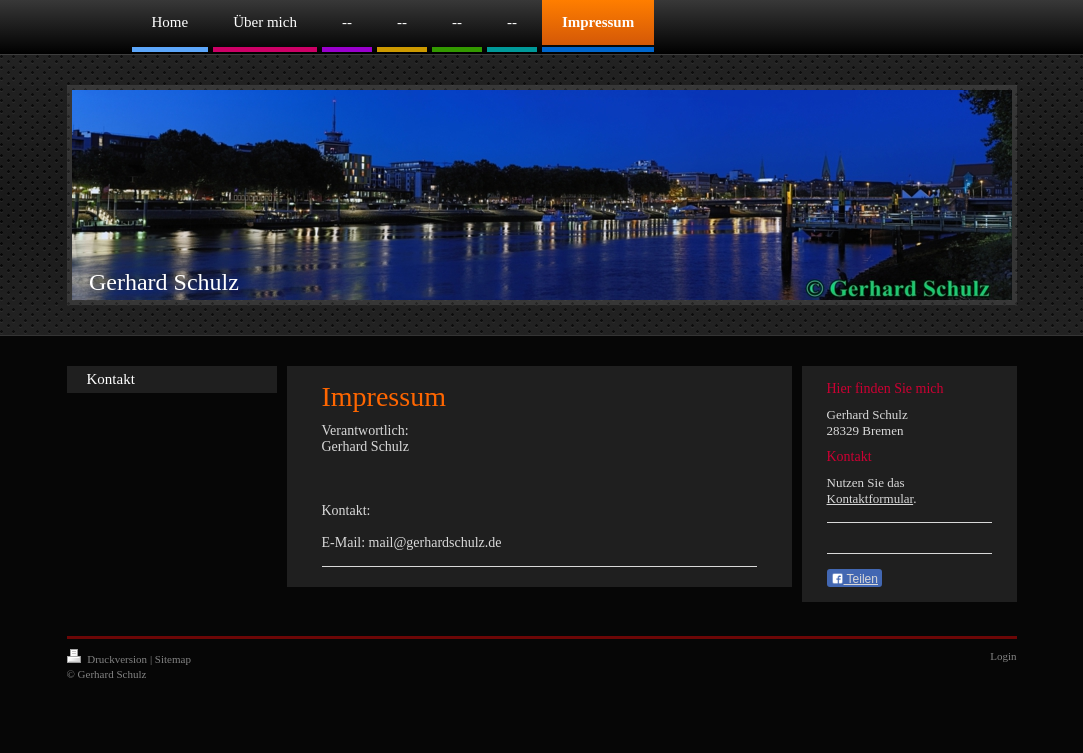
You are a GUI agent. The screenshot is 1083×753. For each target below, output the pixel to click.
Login (1003, 656)
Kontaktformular (870, 498)
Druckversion (108, 659)
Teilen (854, 579)
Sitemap (173, 659)
